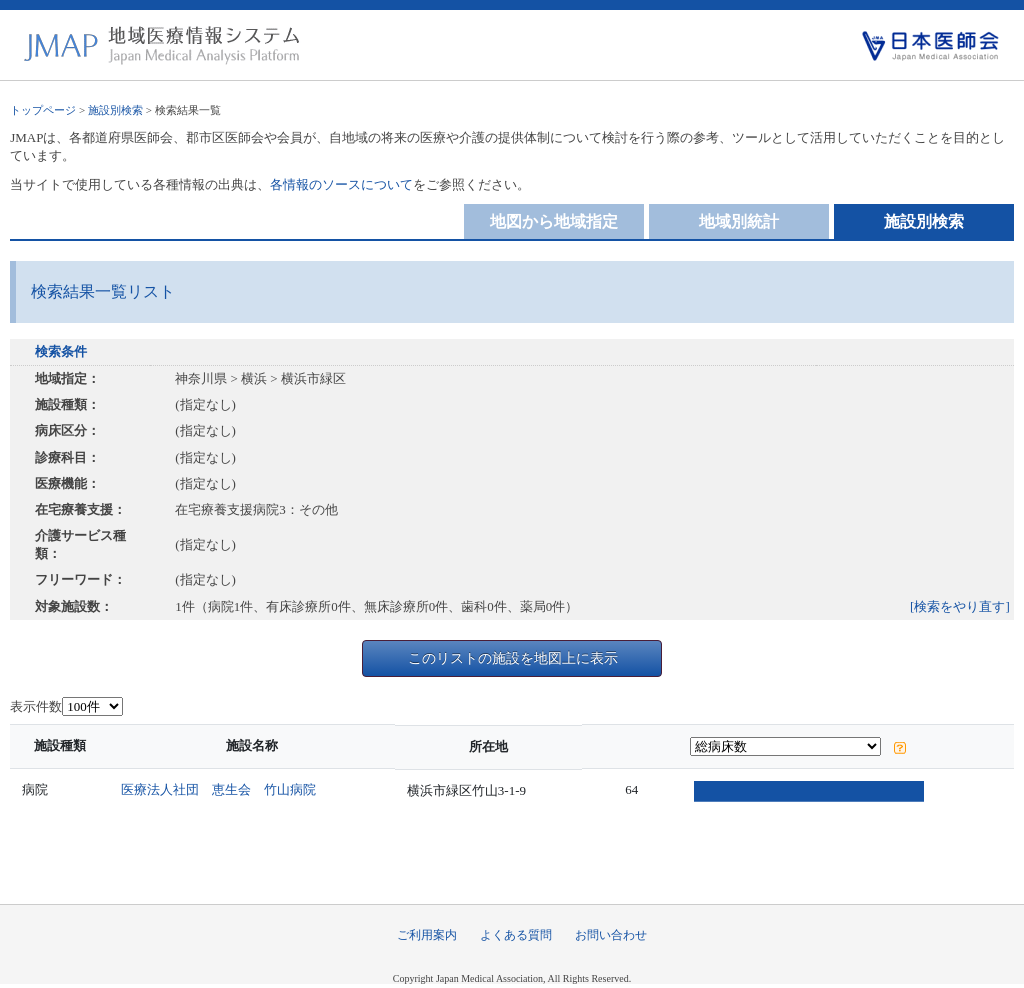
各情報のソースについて (341, 184)
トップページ (43, 110)
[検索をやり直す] (960, 606)
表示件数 (36, 706)
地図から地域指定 (554, 221)
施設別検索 (115, 110)
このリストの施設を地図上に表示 (513, 658)
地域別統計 (739, 221)
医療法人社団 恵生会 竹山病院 (224, 789)
